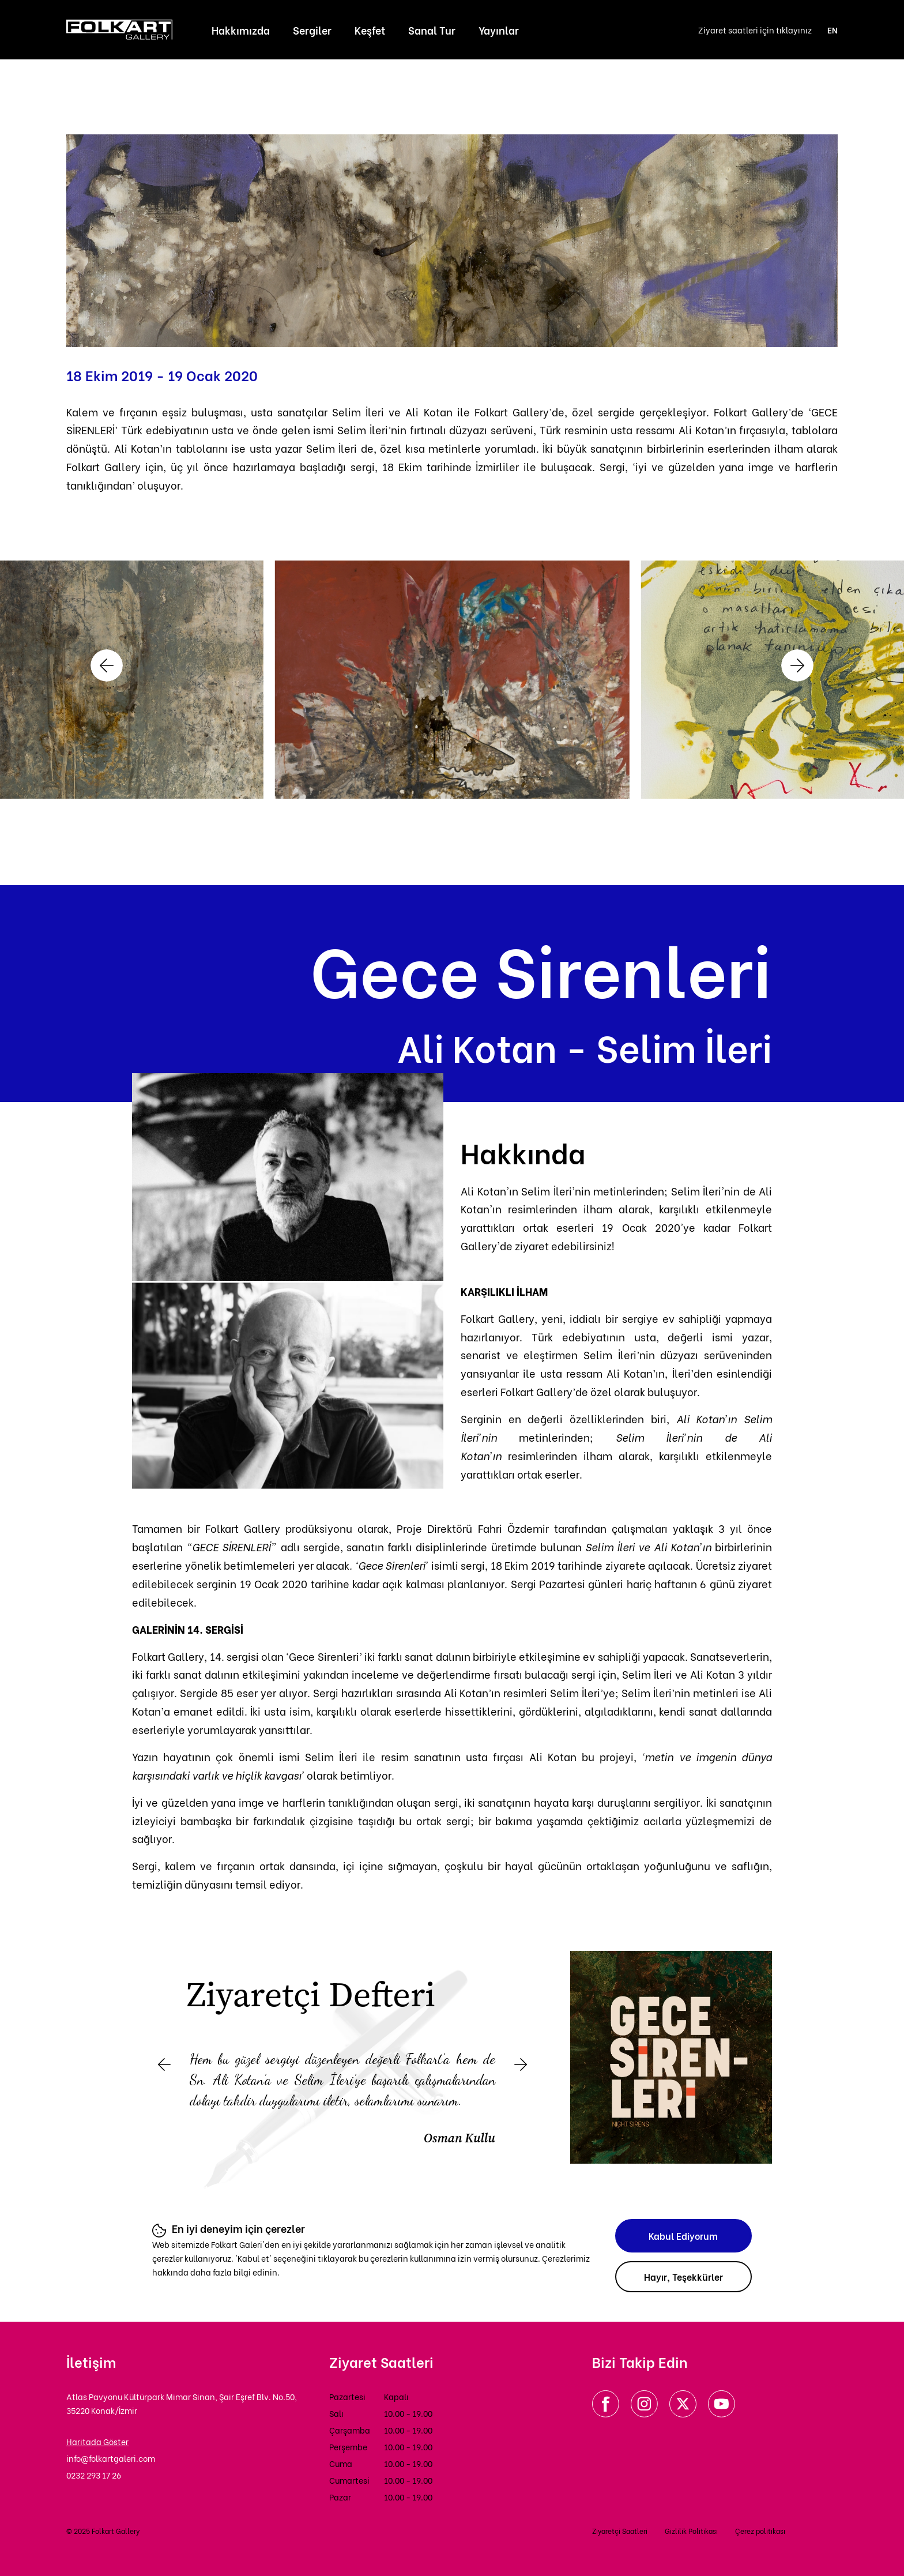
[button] (107, 665)
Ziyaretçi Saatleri (619, 2531)
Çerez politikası (760, 2531)
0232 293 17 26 (93, 2475)
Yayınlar (499, 29)
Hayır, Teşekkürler (683, 2276)
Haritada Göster (97, 2441)
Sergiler (312, 29)
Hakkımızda (241, 29)
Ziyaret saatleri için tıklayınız (755, 30)
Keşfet (370, 29)
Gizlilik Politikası (691, 2531)
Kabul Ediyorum (683, 2235)
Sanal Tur (431, 29)
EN (832, 30)
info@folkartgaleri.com (110, 2458)
